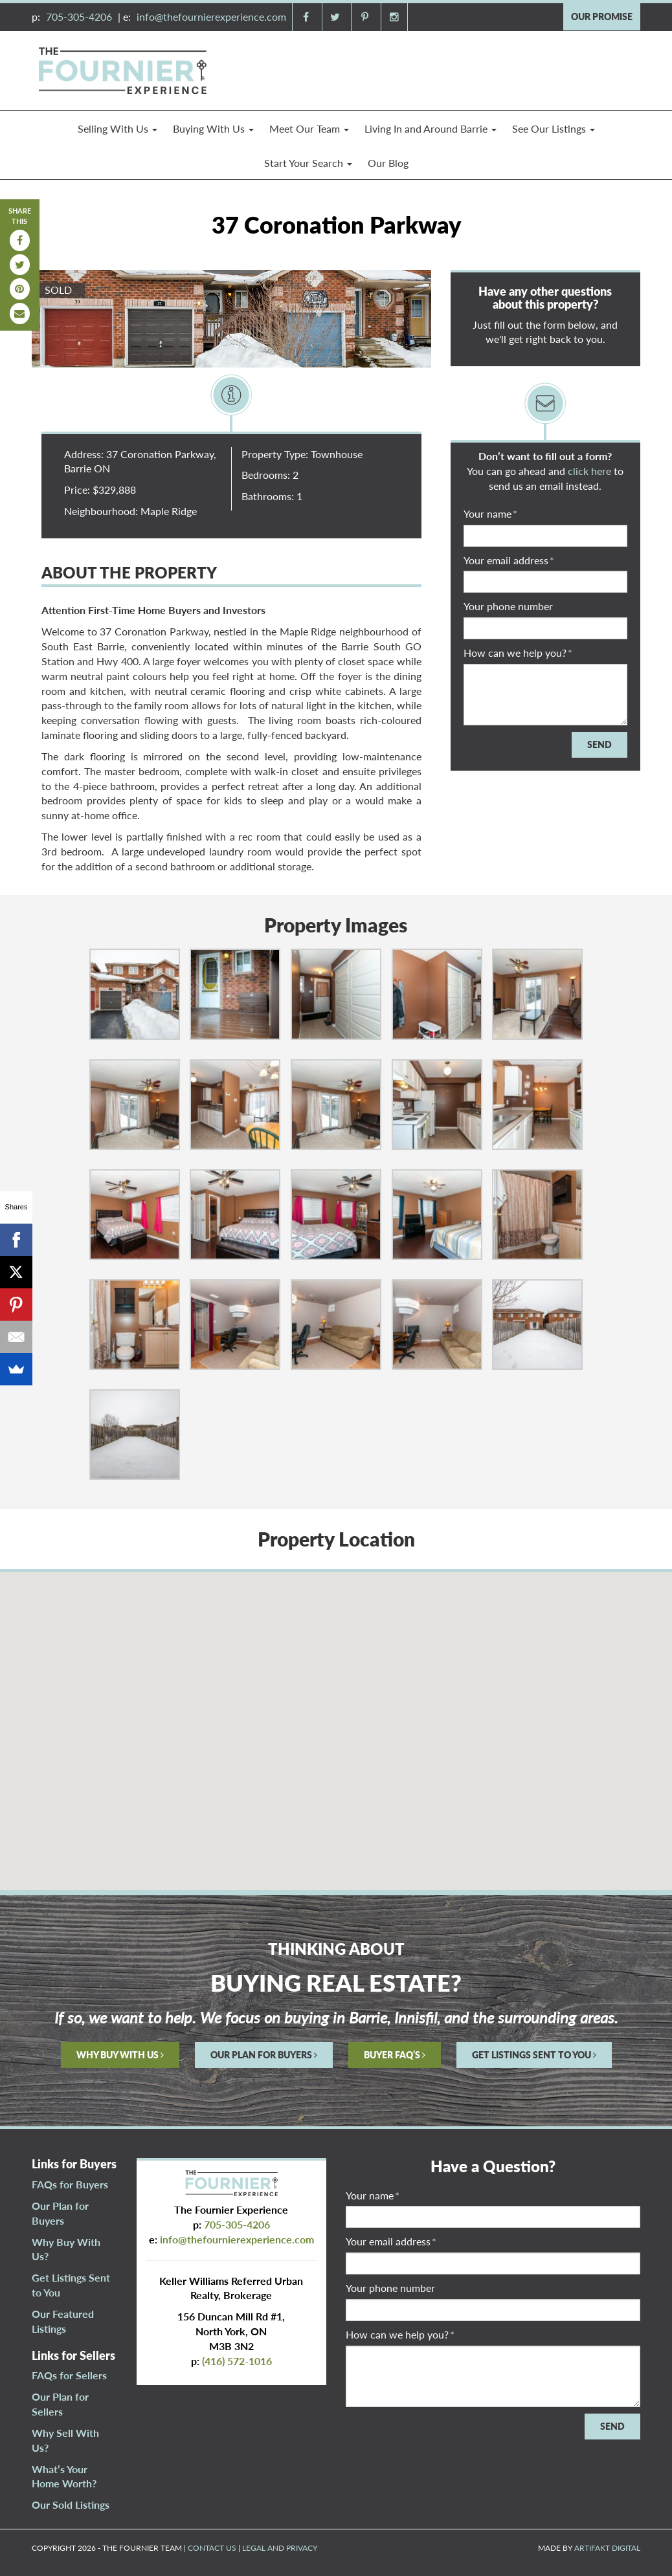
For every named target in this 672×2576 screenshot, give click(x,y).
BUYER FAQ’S (394, 2054)
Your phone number (508, 606)
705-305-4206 (79, 16)
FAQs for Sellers (69, 2375)
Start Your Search (308, 163)
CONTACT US (212, 2548)
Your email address (509, 560)
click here (589, 471)
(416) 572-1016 (237, 2361)
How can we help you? (518, 652)
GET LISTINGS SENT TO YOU (534, 2054)
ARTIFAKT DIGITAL (607, 2548)
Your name (490, 513)
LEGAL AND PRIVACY (279, 2548)
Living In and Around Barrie (430, 128)
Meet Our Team (309, 128)
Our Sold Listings (70, 2504)
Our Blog (388, 163)
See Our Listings (553, 128)
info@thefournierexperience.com (211, 16)
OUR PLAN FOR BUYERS (263, 2054)
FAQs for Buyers (70, 2184)
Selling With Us (117, 128)
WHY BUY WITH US (120, 2054)
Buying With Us (213, 128)
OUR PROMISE (602, 16)
